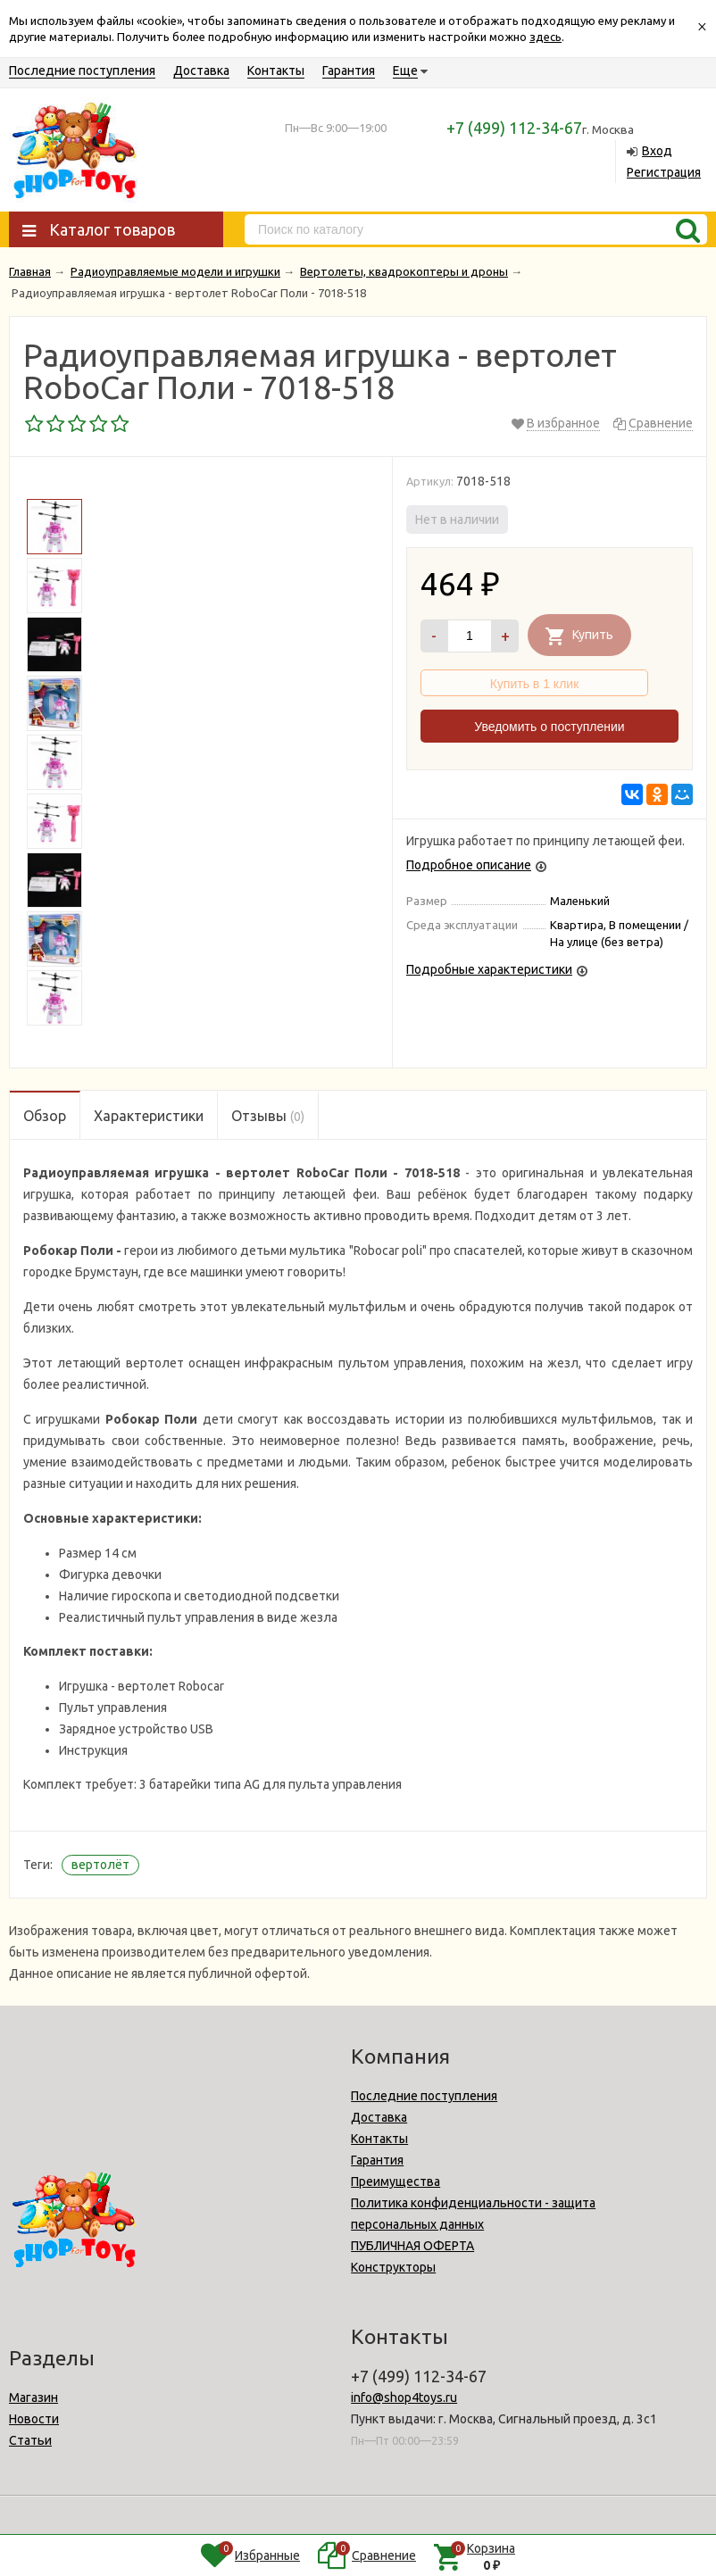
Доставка (201, 70)
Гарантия (348, 70)
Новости (34, 2419)
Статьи (30, 2440)
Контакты (275, 70)
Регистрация (664, 172)
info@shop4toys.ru (404, 2397)
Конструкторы (393, 2267)
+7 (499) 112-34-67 (514, 128)
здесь (545, 36)
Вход (657, 151)
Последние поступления (82, 70)
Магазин (33, 2397)
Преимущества (395, 2181)
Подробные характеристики (489, 969)
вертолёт (100, 1864)
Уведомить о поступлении (549, 726)
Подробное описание (468, 865)
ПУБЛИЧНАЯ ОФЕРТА (412, 2246)
